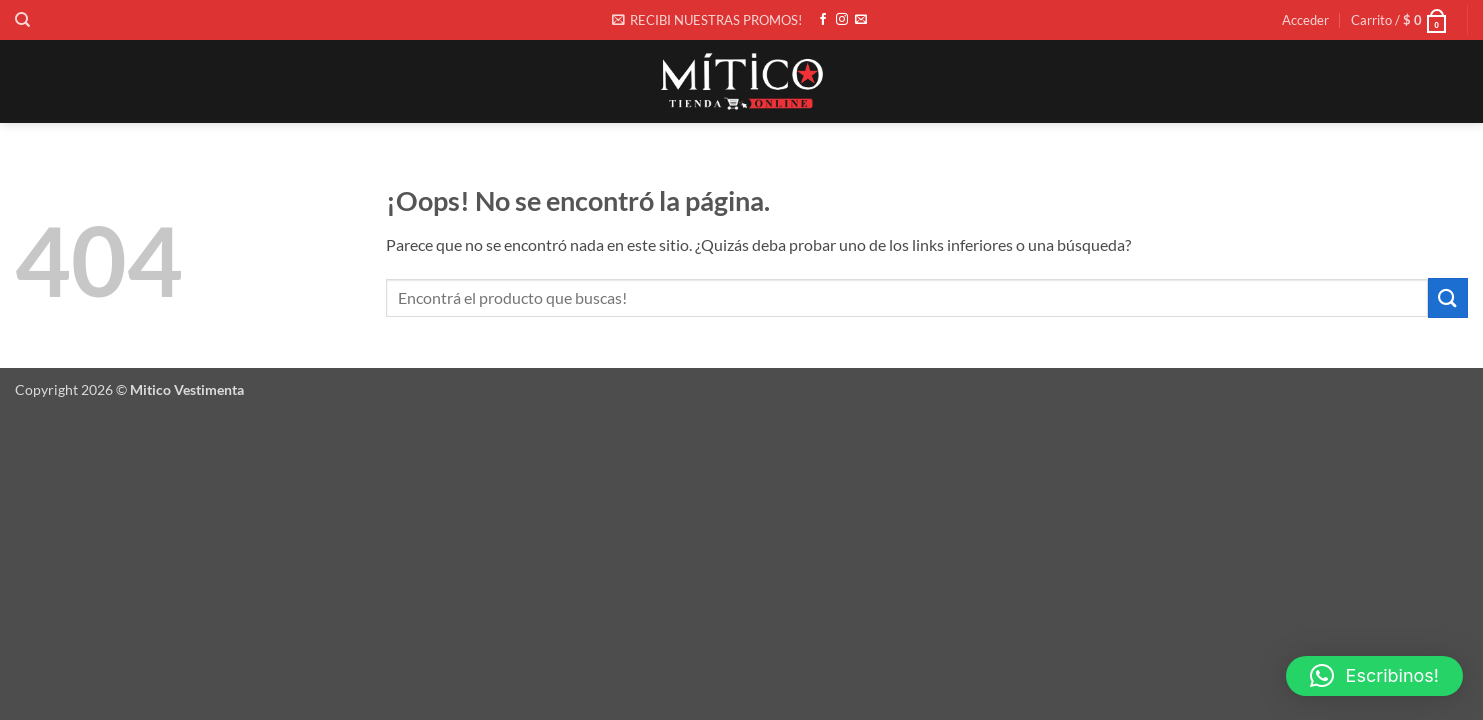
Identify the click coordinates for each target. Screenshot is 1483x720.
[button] (707, 20)
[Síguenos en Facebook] (823, 20)
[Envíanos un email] (861, 20)
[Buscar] (22, 20)
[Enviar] (1448, 297)
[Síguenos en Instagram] (842, 20)
